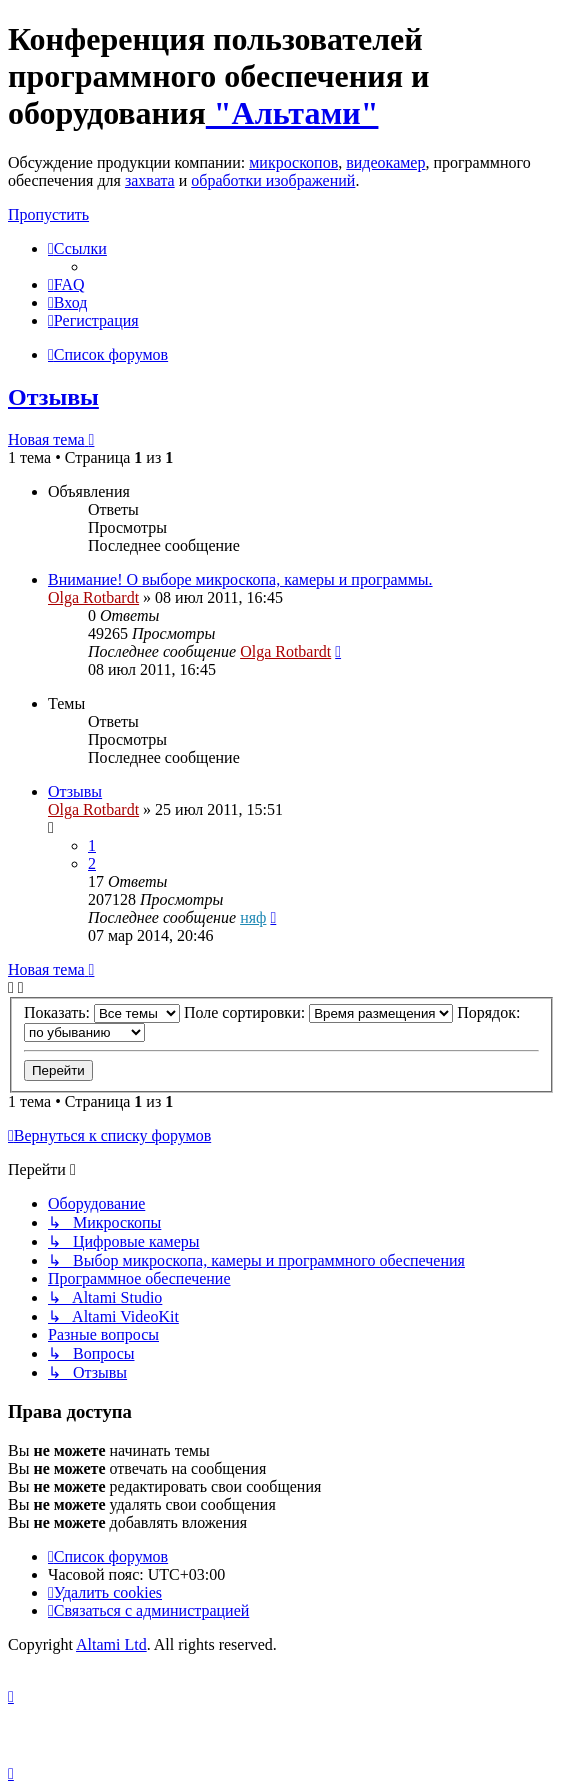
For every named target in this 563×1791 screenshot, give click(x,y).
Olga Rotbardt (93, 597)
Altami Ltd (111, 1644)
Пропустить (48, 214)
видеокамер (385, 162)
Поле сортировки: (318, 1012)
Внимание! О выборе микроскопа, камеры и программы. (240, 579)
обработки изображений (273, 180)
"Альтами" (292, 113)
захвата (150, 180)
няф (253, 917)
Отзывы (53, 397)
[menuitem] (66, 284)
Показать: (102, 1012)
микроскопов (293, 162)
